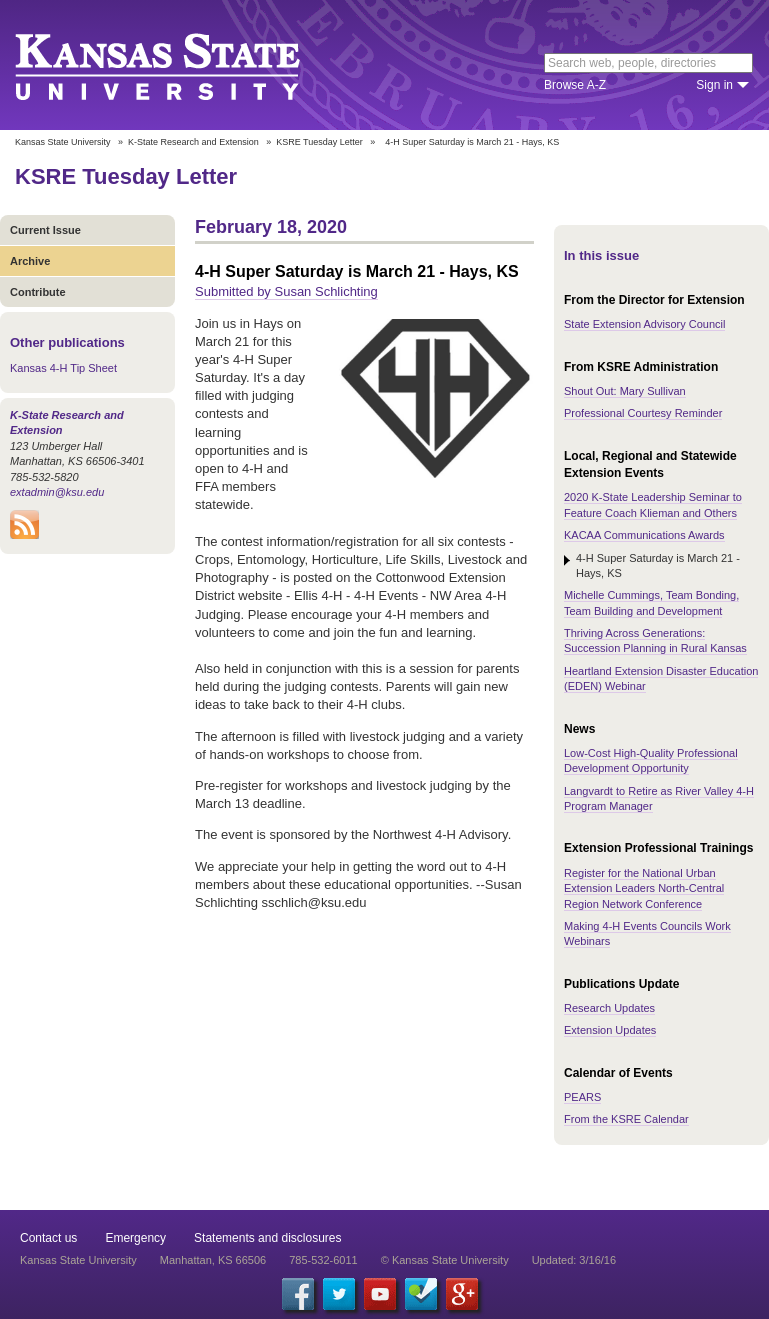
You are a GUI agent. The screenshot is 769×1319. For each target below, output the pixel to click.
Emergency (135, 1238)
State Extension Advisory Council (644, 324)
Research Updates (609, 1008)
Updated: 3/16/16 (574, 1260)
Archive (30, 261)
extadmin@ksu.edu (57, 492)
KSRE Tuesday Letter (319, 142)
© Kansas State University (445, 1260)
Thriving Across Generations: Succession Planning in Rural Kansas (655, 640)
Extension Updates (610, 1030)
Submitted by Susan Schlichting (286, 291)
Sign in (714, 85)
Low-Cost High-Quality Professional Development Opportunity (651, 760)
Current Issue (45, 230)
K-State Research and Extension (193, 142)
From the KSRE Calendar (626, 1119)
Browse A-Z (575, 85)
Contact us (48, 1238)
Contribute (38, 292)
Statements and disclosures (267, 1238)
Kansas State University (182, 65)
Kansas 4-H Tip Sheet (63, 368)
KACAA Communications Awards (644, 535)
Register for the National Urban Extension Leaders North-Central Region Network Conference (644, 888)
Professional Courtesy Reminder (643, 413)
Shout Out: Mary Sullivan (625, 391)
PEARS (582, 1097)
